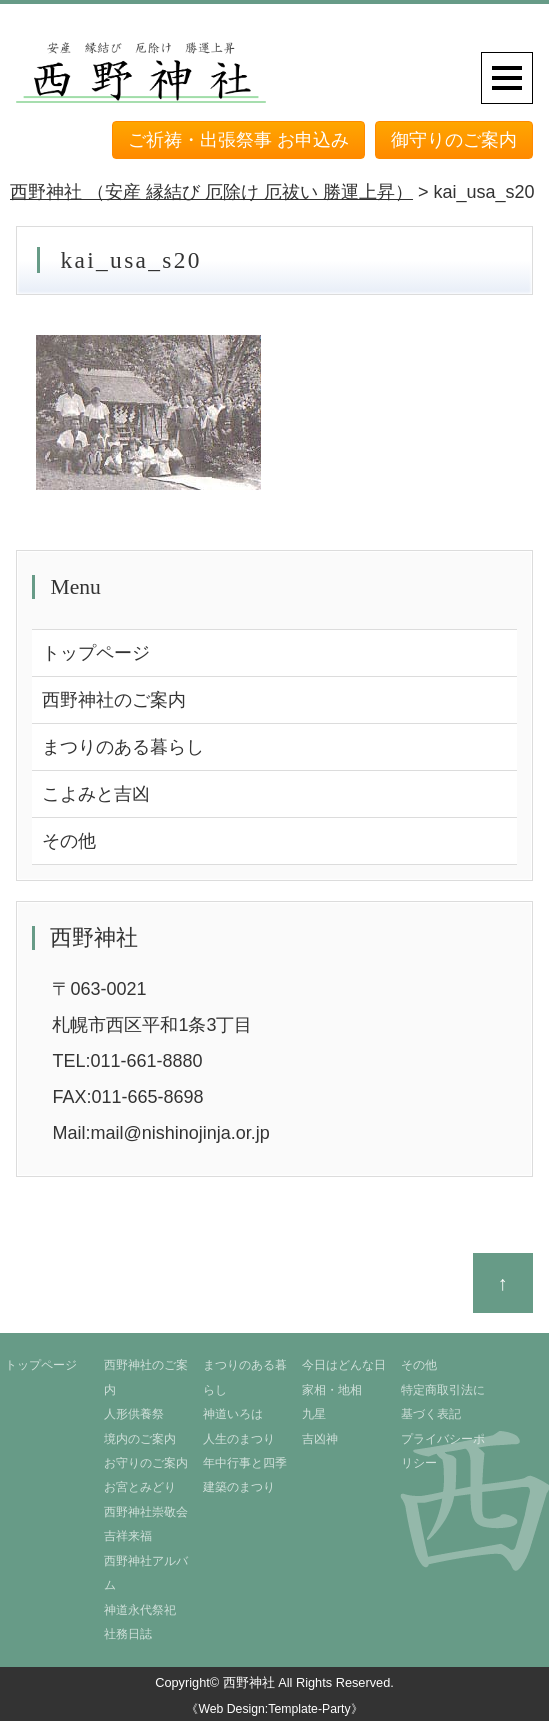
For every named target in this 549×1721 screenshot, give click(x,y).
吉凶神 (320, 1439)
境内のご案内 (140, 1439)
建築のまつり (239, 1487)
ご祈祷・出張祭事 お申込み (238, 140)
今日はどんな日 (344, 1365)
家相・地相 (332, 1390)
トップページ (96, 653)
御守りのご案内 (454, 140)
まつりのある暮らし (123, 747)
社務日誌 (128, 1634)
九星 (314, 1414)
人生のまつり (239, 1439)
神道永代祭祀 (140, 1610)
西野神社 (249, 1682)
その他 (69, 841)
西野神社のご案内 (114, 700)
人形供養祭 (134, 1414)
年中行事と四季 (245, 1463)
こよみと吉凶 (96, 794)
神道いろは (233, 1414)
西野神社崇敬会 (146, 1512)
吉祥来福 (128, 1536)
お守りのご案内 (146, 1463)
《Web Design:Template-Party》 (274, 1709)
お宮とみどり (140, 1487)
